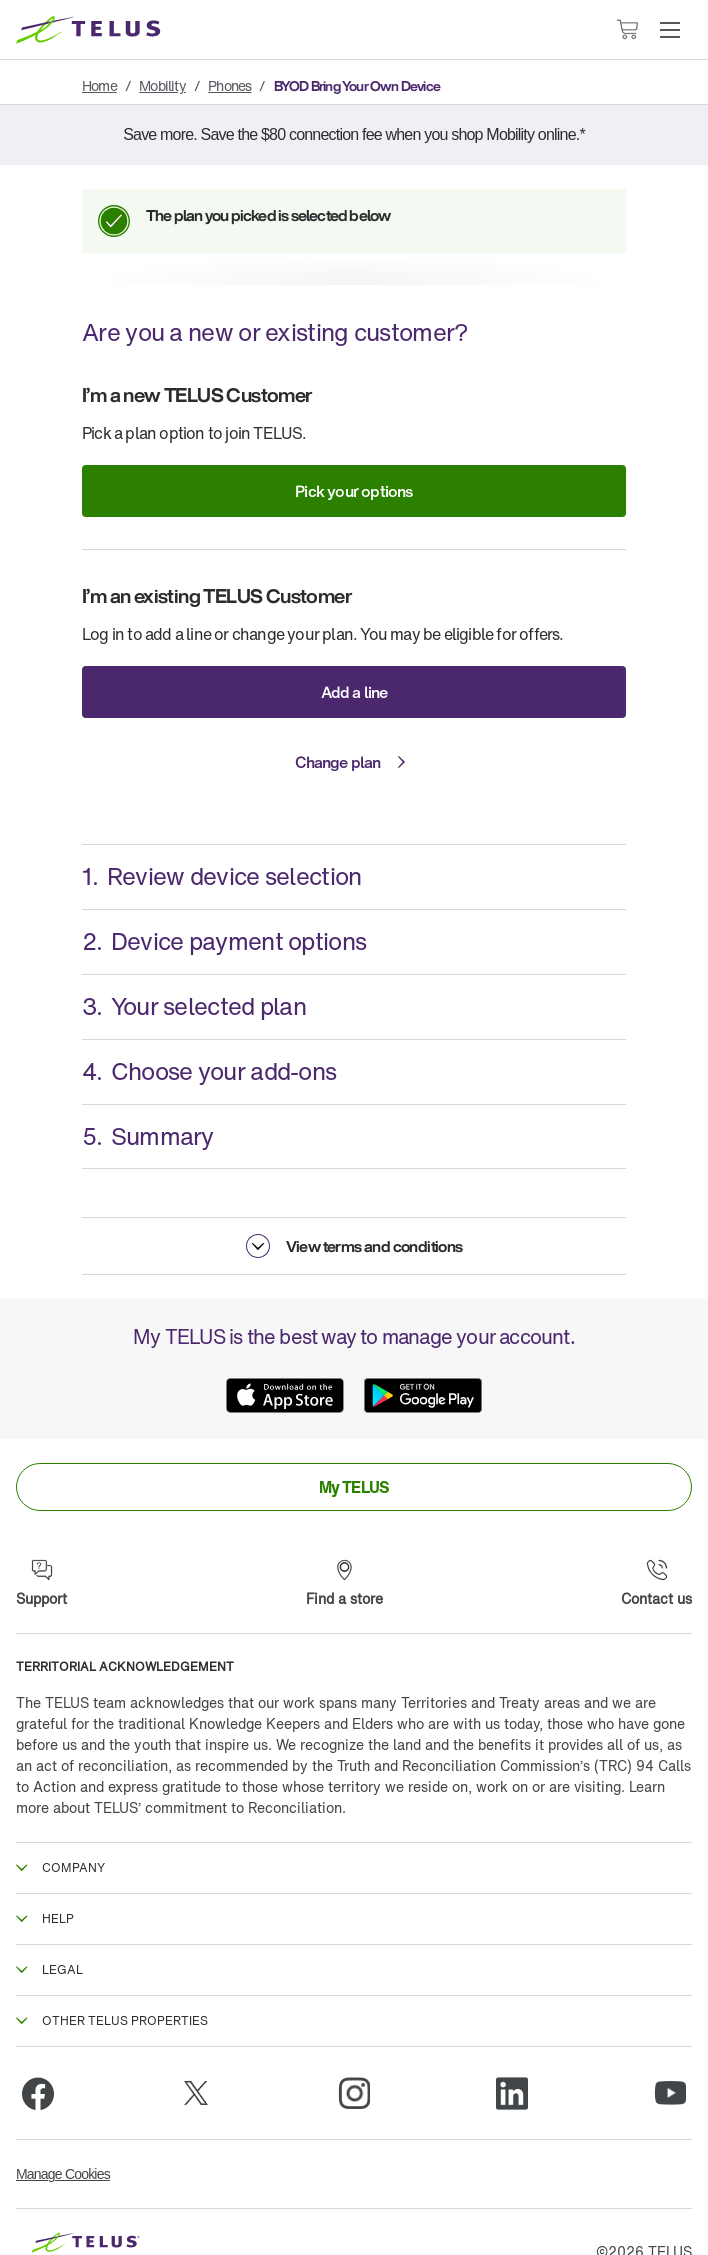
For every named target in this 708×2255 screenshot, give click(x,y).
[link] (354, 1487)
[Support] (41, 1584)
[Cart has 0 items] (627, 29)
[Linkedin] (512, 2093)
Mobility (162, 85)
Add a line (354, 692)
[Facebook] (38, 2093)
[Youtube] (670, 2093)
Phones (229, 85)
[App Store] (285, 1395)
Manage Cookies (63, 2174)
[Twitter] (196, 2093)
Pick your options (353, 491)
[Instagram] (354, 2093)
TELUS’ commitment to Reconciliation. (220, 1807)
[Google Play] (423, 1395)
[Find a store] (344, 1584)
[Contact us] (656, 1584)
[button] (670, 30)
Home (99, 85)
